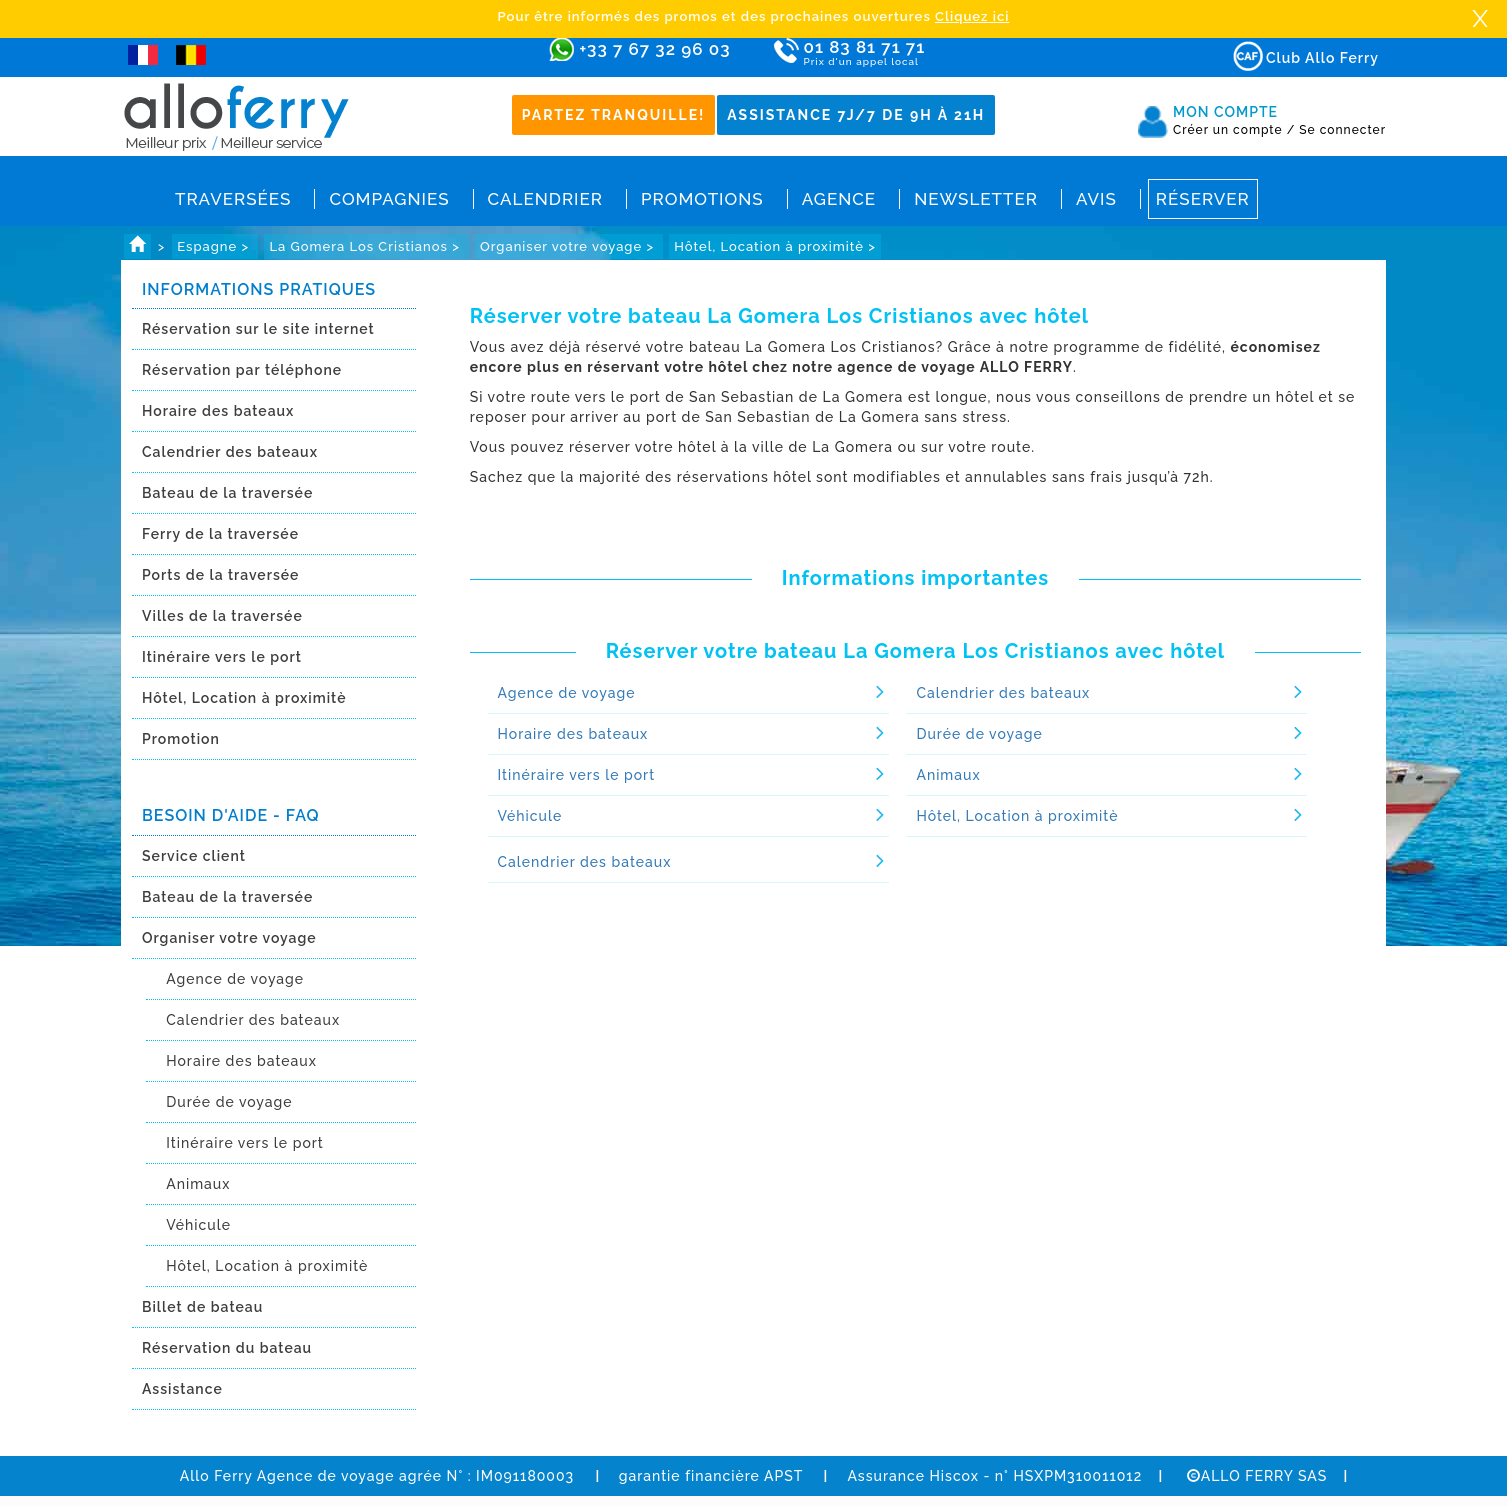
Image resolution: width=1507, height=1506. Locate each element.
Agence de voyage (235, 979)
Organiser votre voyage (229, 938)
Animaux (198, 1184)
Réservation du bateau (227, 1348)
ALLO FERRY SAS (1257, 1476)
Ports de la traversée (220, 575)
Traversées (233, 199)
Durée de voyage (229, 1102)
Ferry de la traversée (220, 534)
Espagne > (215, 246)
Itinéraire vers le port (222, 657)
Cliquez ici (972, 16)
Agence (839, 199)
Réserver (1203, 199)
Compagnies (389, 199)
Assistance (182, 1389)
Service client (194, 856)
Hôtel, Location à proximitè (244, 698)
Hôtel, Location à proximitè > (774, 246)
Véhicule (198, 1225)
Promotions (702, 199)
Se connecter (1342, 130)
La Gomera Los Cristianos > (366, 246)
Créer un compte (1234, 130)
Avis (1096, 199)
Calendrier (545, 199)
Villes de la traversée (222, 616)
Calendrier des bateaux (230, 452)
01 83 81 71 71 (922, 53)
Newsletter (976, 199)
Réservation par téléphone (242, 370)
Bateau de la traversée (227, 493)
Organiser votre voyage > (569, 246)
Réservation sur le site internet (258, 329)
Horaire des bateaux (218, 411)
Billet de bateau (202, 1307)
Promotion (181, 739)
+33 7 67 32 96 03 (654, 49)
